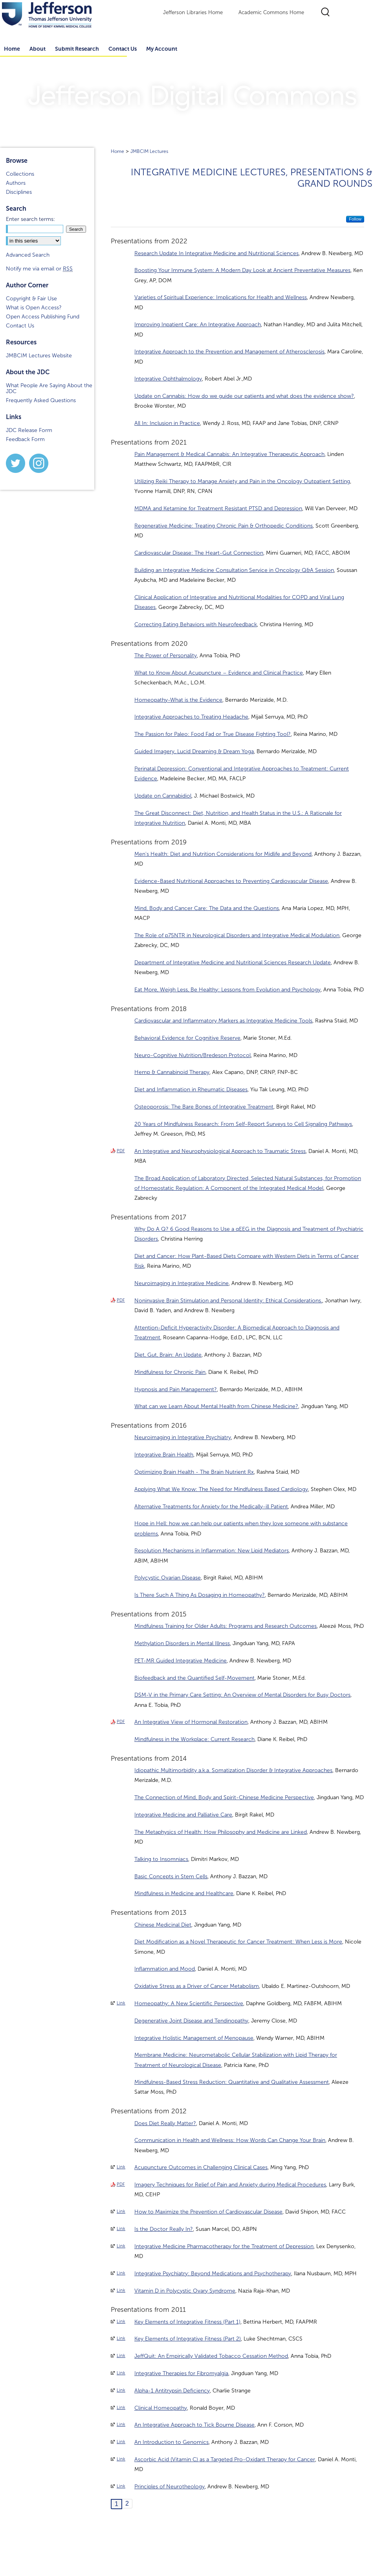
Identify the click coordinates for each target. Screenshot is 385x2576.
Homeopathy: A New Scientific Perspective (188, 2003)
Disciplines (19, 192)
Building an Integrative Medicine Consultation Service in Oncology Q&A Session (234, 570)
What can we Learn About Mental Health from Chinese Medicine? (216, 1406)
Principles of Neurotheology (169, 2487)
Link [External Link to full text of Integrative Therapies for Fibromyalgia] (121, 2372)
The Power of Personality (165, 655)
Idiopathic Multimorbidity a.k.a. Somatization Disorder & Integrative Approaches (233, 1770)
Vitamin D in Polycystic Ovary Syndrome (184, 2291)
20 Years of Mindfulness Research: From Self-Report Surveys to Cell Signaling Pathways (243, 1124)
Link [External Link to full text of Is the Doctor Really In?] (121, 2228)
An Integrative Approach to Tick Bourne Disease (194, 2425)
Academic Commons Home (271, 12)
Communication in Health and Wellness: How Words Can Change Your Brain (229, 2140)
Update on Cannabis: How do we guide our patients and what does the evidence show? (244, 396)
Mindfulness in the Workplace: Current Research (194, 1739)
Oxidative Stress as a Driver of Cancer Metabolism (196, 1986)
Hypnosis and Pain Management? (175, 1389)
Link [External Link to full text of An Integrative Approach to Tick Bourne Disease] (121, 2424)
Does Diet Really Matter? (165, 2123)
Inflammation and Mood (164, 1969)
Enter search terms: (30, 219)
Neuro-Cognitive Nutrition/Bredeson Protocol (192, 1055)
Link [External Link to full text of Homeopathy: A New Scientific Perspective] (121, 2002)
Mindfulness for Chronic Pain (169, 1372)
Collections (20, 174)
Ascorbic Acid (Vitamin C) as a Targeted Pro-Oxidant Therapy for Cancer (224, 2459)
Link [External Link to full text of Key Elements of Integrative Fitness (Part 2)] (121, 2338)
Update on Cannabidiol (162, 796)
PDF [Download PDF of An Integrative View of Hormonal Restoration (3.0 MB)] (121, 1721)
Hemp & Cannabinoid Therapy (171, 1072)
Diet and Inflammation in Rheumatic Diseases (191, 1089)
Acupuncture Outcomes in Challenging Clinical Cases (201, 2167)
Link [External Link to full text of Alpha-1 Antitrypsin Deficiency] (121, 2390)
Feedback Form (25, 439)
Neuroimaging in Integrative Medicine (181, 1283)
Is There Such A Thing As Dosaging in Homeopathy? (199, 1595)
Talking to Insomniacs (161, 1859)
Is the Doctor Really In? (163, 2229)
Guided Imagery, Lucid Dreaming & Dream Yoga (194, 751)
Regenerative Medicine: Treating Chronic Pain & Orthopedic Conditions (223, 526)
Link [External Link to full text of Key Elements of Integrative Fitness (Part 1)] (121, 2321)
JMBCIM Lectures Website (39, 356)
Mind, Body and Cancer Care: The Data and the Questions (206, 908)
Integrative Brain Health (163, 1455)
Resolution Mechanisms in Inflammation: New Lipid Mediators (211, 1551)
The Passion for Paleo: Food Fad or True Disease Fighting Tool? (212, 734)
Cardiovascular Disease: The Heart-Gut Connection (198, 553)
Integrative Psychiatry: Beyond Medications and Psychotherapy (212, 2273)
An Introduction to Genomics (171, 2442)
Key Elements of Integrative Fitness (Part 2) (187, 2339)
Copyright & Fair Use (31, 299)
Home (117, 151)
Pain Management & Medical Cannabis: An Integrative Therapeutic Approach (229, 454)
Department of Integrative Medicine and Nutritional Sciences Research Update (232, 962)
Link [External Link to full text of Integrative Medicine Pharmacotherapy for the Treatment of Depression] (121, 2245)
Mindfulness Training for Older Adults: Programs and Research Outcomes (225, 1626)
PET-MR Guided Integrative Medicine (180, 1661)
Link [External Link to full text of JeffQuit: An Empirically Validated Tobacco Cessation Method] (121, 2355)
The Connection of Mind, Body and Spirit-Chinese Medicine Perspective (224, 1797)
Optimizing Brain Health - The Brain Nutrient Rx (194, 1472)
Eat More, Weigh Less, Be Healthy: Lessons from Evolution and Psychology (227, 990)
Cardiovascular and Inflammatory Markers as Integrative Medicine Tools (223, 1021)
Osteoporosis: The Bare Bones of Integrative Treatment (203, 1107)
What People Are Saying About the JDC (49, 388)
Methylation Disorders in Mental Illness (182, 1643)
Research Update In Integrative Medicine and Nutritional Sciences (216, 253)
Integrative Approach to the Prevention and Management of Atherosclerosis (229, 352)
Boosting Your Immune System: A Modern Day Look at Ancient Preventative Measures (242, 270)
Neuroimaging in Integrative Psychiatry (182, 1437)
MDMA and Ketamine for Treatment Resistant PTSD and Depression (218, 508)
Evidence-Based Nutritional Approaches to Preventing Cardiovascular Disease (231, 881)
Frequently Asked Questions (41, 400)
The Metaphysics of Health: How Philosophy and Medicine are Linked (220, 1832)
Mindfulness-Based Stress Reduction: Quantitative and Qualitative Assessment (231, 2082)
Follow (355, 219)
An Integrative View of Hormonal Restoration (191, 1722)
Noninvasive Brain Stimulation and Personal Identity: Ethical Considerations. (228, 1301)
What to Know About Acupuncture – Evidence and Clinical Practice (218, 673)
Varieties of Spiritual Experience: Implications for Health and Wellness (220, 297)
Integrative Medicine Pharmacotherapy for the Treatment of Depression (224, 2246)
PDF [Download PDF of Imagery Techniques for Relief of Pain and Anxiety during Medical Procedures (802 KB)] (121, 2184)
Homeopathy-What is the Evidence (178, 700)
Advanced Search (28, 255)
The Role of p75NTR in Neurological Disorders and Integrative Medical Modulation (236, 935)
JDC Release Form (29, 430)
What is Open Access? (34, 308)
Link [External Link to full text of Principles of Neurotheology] (121, 2486)
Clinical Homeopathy (160, 2408)
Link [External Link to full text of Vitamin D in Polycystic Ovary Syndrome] (121, 2290)
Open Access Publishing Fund (42, 317)
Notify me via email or (39, 269)
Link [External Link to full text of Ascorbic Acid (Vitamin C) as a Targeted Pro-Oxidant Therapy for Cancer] (121, 2458)
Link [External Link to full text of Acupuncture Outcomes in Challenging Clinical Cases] (121, 2166)
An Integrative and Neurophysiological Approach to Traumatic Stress (220, 1151)
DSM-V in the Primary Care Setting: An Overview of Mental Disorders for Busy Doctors (242, 1695)
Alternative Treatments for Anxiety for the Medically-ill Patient (211, 1507)
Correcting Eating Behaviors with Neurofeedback (195, 624)
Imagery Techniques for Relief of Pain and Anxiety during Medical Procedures (230, 2185)
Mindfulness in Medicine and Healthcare (183, 1893)
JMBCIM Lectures (149, 151)
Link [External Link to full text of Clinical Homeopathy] (121, 2407)
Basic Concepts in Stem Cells (170, 1876)
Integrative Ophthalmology (168, 379)
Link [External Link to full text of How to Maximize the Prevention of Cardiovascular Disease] (121, 2211)
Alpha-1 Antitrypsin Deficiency (172, 2391)
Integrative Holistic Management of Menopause (193, 2038)
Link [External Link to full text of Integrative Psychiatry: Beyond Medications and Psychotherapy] (121, 2273)
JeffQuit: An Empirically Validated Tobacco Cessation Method (211, 2356)
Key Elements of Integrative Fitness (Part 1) (187, 2322)
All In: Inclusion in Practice (167, 423)
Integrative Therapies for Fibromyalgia (181, 2373)
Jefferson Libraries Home (193, 12)
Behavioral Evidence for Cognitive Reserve (187, 1038)
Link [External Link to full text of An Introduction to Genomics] (121, 2441)
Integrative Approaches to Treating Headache (191, 717)
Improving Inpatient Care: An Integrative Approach (197, 324)
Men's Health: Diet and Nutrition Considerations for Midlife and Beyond (223, 854)
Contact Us (122, 49)
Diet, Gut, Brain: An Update (168, 1355)
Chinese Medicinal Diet (162, 1925)
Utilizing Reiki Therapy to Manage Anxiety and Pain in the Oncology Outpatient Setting (242, 481)
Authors (16, 183)
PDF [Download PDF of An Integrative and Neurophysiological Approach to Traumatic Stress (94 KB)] (121, 1150)
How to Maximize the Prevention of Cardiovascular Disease (208, 2212)
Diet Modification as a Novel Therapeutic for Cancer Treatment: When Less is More (238, 1942)
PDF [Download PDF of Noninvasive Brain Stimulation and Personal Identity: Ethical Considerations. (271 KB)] (121, 1300)
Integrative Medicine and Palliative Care (183, 1815)
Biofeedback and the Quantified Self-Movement (194, 1678)
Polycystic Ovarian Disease (167, 1578)
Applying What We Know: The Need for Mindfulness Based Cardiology (221, 1489)
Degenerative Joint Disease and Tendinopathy (191, 2021)
